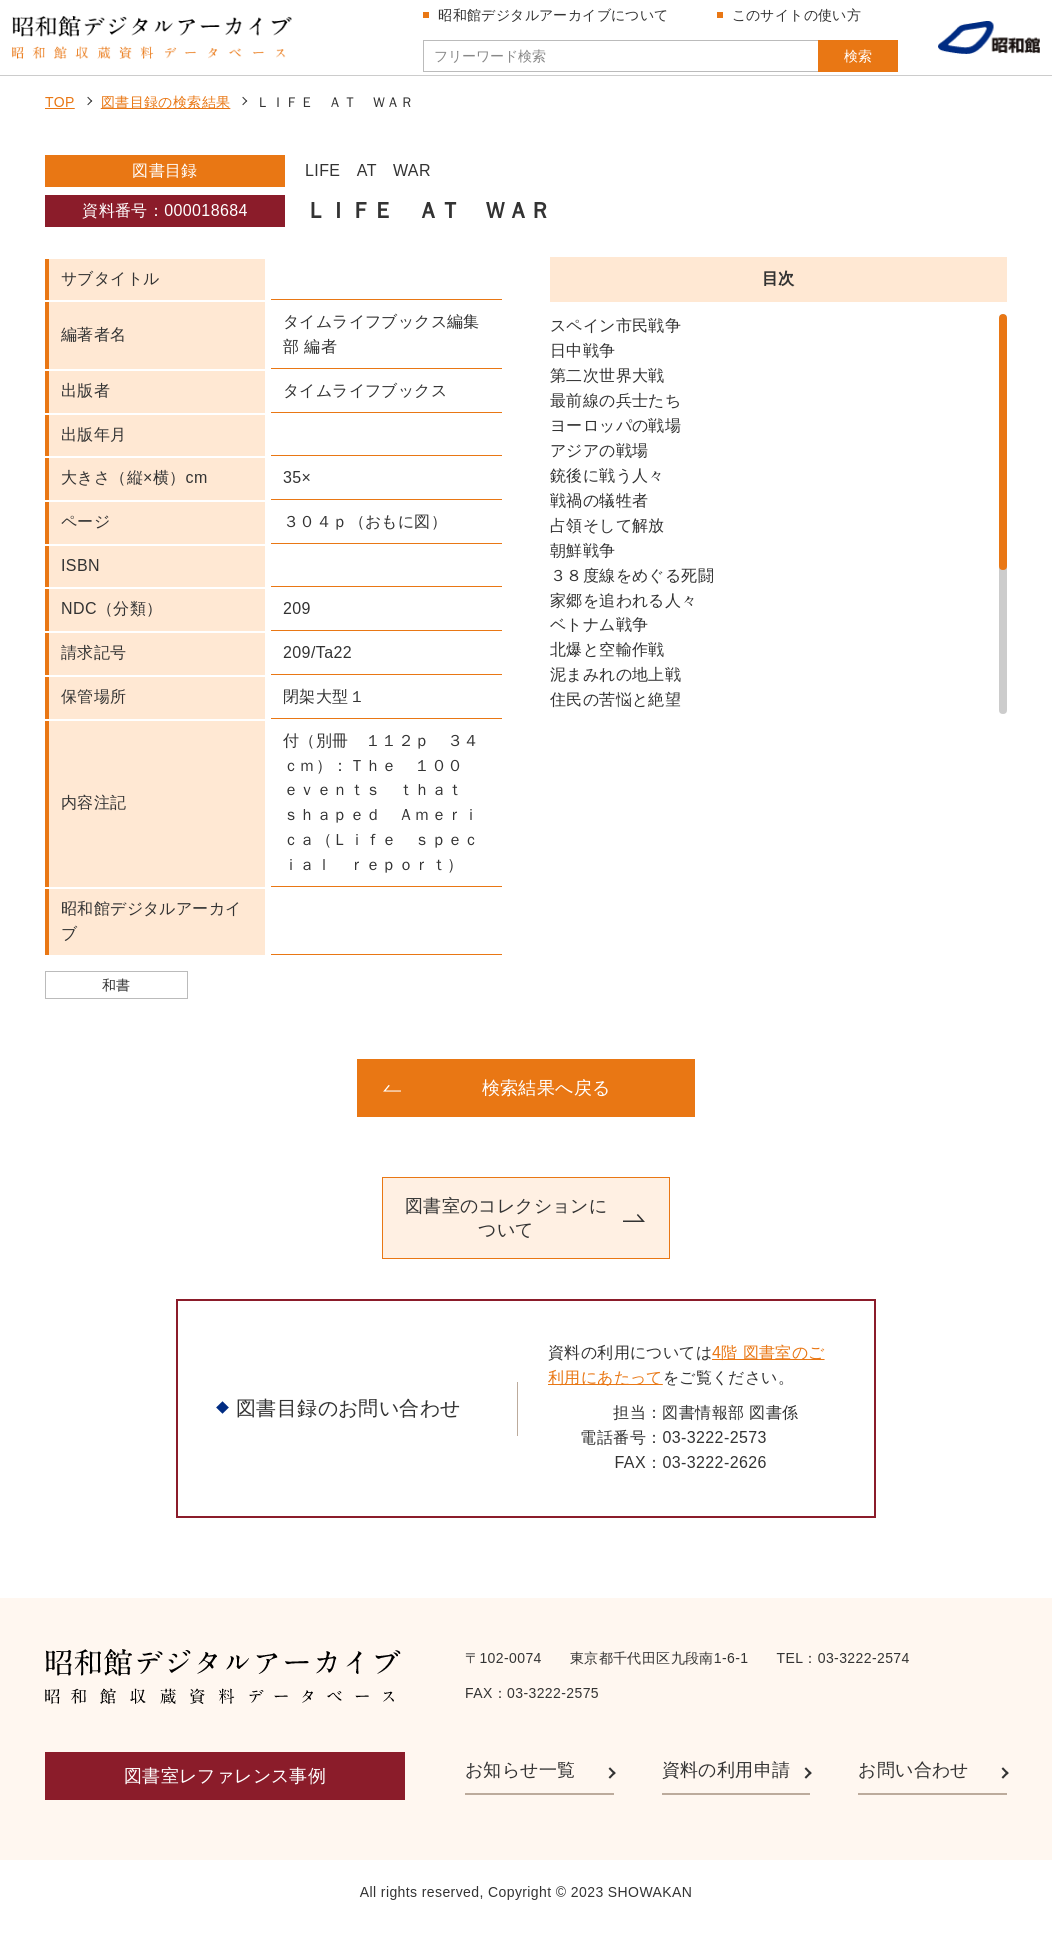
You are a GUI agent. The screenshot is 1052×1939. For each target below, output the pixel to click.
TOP (60, 116)
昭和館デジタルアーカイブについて (559, 22)
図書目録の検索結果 (166, 116)
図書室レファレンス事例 (225, 1790)
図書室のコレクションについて (506, 1232)
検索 (830, 63)
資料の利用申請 (726, 1783)
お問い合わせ (913, 1783)
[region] (778, 528)
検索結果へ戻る (546, 1102)
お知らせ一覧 (520, 1783)
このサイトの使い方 (802, 22)
